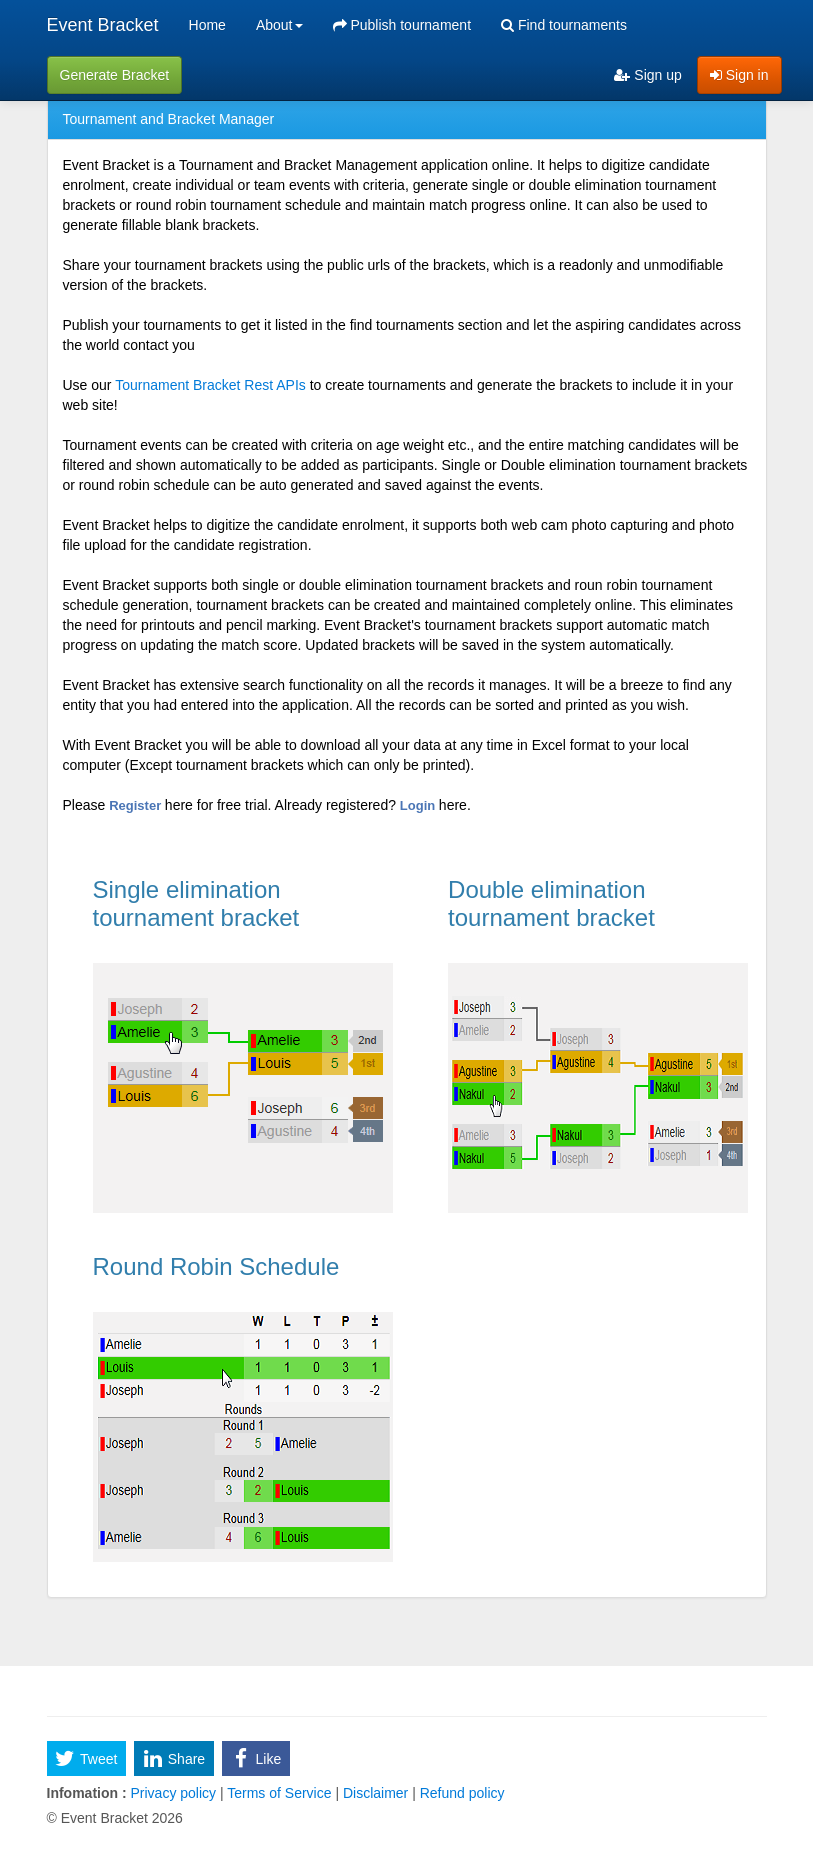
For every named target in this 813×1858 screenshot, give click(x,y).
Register (137, 805)
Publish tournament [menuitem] (402, 25)
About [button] (279, 25)
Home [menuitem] (207, 25)
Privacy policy (173, 1793)
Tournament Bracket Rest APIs (210, 385)
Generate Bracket (115, 75)
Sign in (739, 75)
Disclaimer (375, 1793)
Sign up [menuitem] (647, 75)
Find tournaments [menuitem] (564, 25)
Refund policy (460, 1793)
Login (419, 805)
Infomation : (87, 1793)
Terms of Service (280, 1793)
